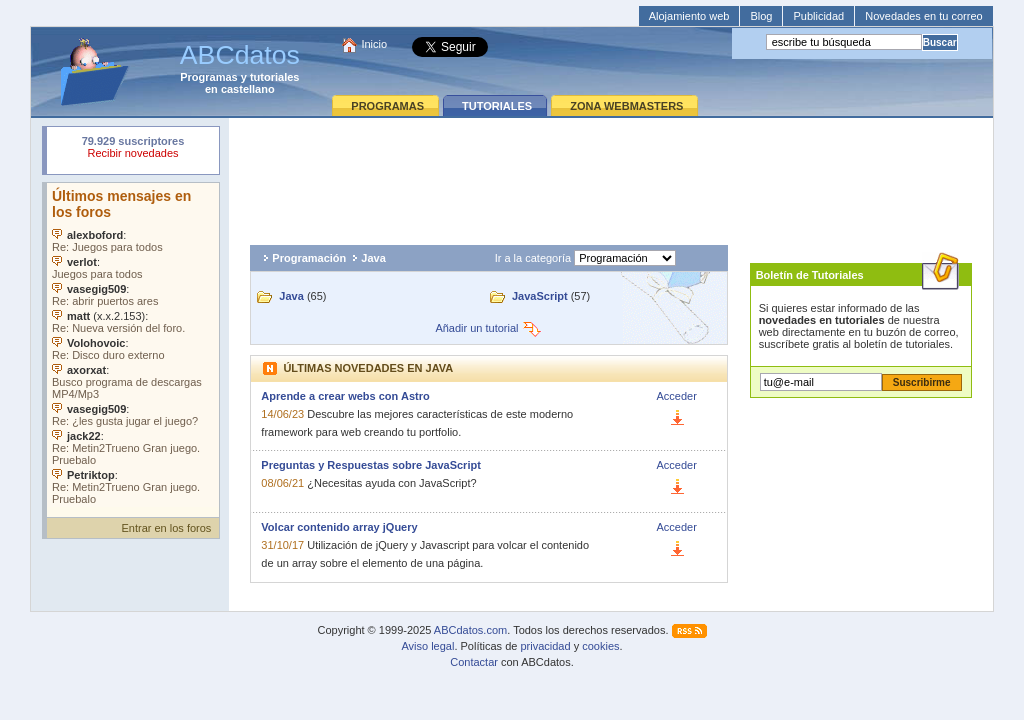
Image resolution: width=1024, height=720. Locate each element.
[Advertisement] (611, 176)
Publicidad (818, 16)
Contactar (474, 662)
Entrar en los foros (166, 528)
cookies (600, 646)
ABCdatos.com (470, 630)
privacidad (545, 646)
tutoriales (275, 77)
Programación (309, 258)
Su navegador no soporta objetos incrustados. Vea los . (133, 345)
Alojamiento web (689, 16)
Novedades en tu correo (923, 16)
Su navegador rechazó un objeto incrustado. (133, 149)
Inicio (374, 44)
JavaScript (540, 296)
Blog (761, 16)
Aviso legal (427, 646)
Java (373, 258)
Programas (208, 77)
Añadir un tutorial (488, 328)
